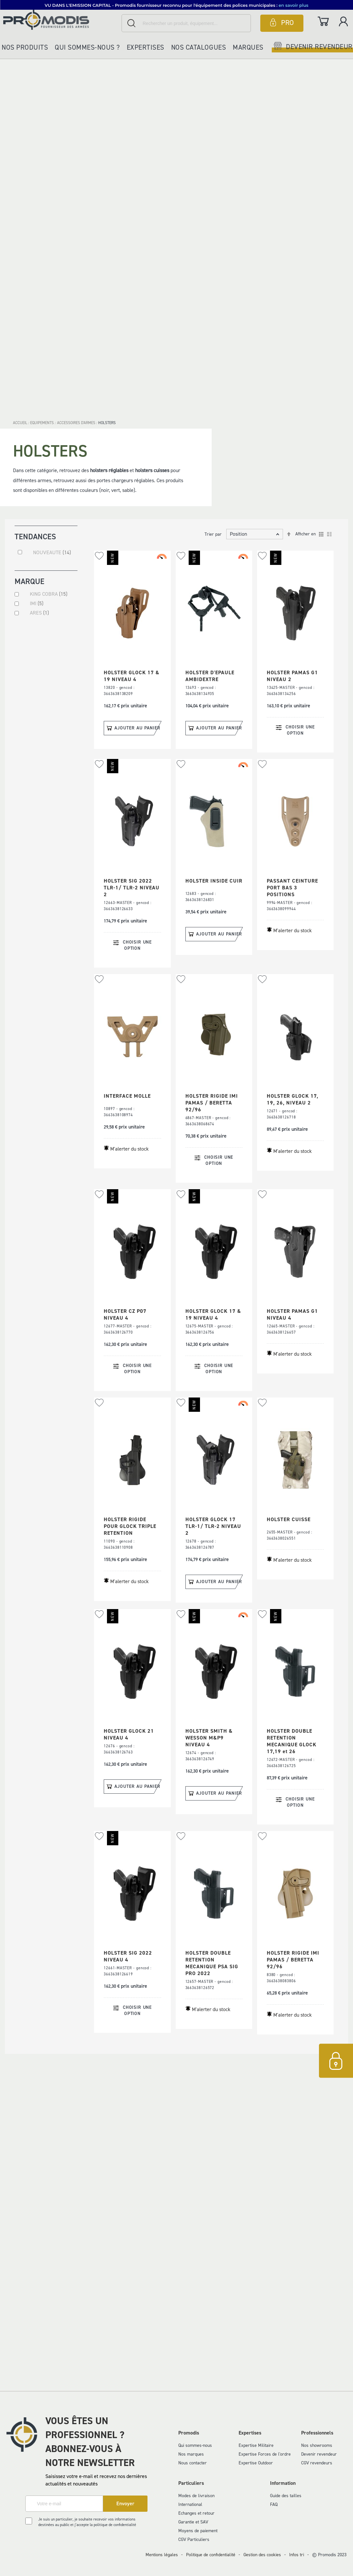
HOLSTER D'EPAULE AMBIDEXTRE (209, 676)
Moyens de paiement (198, 2531)
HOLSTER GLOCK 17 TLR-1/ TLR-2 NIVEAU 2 (213, 1526)
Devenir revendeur (319, 2454)
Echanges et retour (196, 2513)
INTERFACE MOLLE (127, 1096)
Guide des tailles (285, 2496)
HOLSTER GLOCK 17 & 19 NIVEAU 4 (131, 676)
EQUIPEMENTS (42, 422)
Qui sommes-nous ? (87, 47)
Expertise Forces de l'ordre (265, 2454)
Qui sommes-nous (195, 2445)
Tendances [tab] (35, 536)
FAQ (273, 2504)
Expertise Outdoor (256, 2463)
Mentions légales (162, 2555)
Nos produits (25, 47)
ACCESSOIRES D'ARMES (76, 422)
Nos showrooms (316, 2445)
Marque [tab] (29, 582)
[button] (99, 555)
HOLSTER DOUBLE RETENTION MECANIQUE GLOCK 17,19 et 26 (291, 1741)
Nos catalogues (198, 47)
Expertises (145, 47)
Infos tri (296, 2555)
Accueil (20, 422)
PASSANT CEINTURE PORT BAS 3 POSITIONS (292, 887)
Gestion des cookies (262, 2555)
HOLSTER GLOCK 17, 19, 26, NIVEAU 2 (292, 1099)
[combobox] (186, 23)
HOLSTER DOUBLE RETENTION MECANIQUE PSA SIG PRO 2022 (211, 1963)
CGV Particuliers (193, 2539)
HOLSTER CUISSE (289, 1519)
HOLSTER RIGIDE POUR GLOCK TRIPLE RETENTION (130, 1526)
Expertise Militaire (256, 2445)
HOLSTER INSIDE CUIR (213, 880)
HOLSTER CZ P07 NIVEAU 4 (125, 1314)
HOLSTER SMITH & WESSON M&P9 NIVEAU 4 (209, 1738)
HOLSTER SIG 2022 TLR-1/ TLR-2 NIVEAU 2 (131, 887)
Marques (248, 47)
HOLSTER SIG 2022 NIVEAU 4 (128, 1956)
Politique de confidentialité (210, 2555)
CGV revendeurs (316, 2463)
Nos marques (191, 2454)
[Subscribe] (125, 2504)
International (190, 2504)
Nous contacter (192, 2463)
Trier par (213, 534)
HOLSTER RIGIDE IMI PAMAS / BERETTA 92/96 (211, 1103)
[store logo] (61, 19)
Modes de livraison (196, 2496)
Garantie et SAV (193, 2522)
